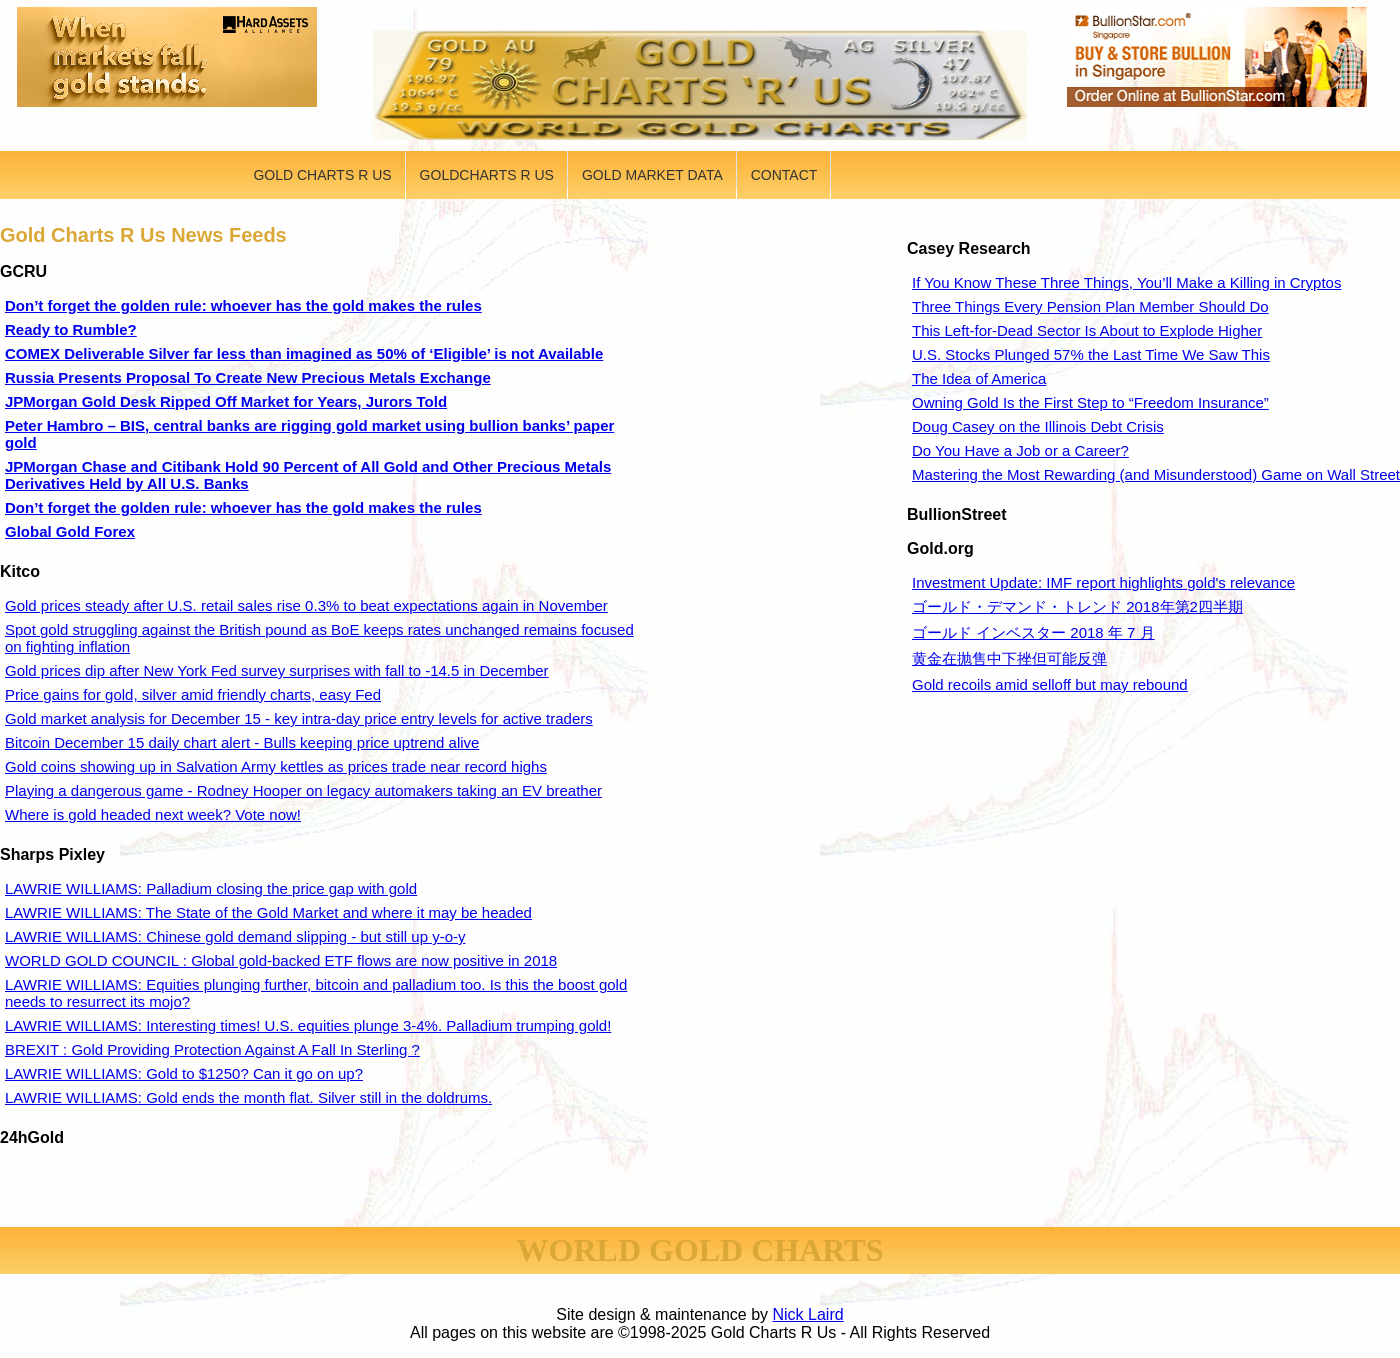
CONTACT (784, 175)
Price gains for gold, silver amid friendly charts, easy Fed (193, 694)
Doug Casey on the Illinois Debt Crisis (1038, 426)
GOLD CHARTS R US (322, 175)
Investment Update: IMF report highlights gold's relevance (1103, 582)
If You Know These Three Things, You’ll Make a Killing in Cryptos (1126, 282)
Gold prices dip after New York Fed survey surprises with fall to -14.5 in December (277, 670)
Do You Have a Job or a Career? (1020, 450)
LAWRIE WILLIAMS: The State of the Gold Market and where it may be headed (268, 912)
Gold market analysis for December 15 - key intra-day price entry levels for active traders (299, 718)
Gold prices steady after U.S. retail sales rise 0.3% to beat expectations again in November (306, 605)
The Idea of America (979, 378)
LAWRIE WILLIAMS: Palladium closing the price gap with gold (211, 888)
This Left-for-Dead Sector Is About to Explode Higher (1087, 330)
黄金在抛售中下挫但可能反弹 (1009, 658)
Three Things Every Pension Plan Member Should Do (1090, 306)
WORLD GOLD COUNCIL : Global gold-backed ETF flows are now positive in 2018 (281, 960)
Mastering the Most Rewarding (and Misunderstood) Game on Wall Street (1156, 474)
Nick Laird (808, 1314)
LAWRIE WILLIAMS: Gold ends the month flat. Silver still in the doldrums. (248, 1097)
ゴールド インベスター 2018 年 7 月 (1033, 632)
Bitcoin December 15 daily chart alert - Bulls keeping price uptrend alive (242, 742)
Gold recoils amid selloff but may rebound (1050, 684)
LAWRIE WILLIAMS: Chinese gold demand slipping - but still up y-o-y (235, 936)
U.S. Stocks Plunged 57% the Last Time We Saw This (1091, 354)
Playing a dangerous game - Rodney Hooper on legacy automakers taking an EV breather (303, 790)
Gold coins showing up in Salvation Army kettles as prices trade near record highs (276, 766)
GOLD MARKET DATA (652, 175)
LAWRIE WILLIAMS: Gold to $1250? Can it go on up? (184, 1073)
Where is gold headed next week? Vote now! (153, 814)
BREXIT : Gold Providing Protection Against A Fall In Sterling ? (212, 1049)
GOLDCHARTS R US (487, 175)
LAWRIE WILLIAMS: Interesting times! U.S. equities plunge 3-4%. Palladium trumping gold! (308, 1025)
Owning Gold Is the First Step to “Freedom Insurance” (1090, 402)
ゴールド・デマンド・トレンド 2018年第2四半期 (1077, 606)
